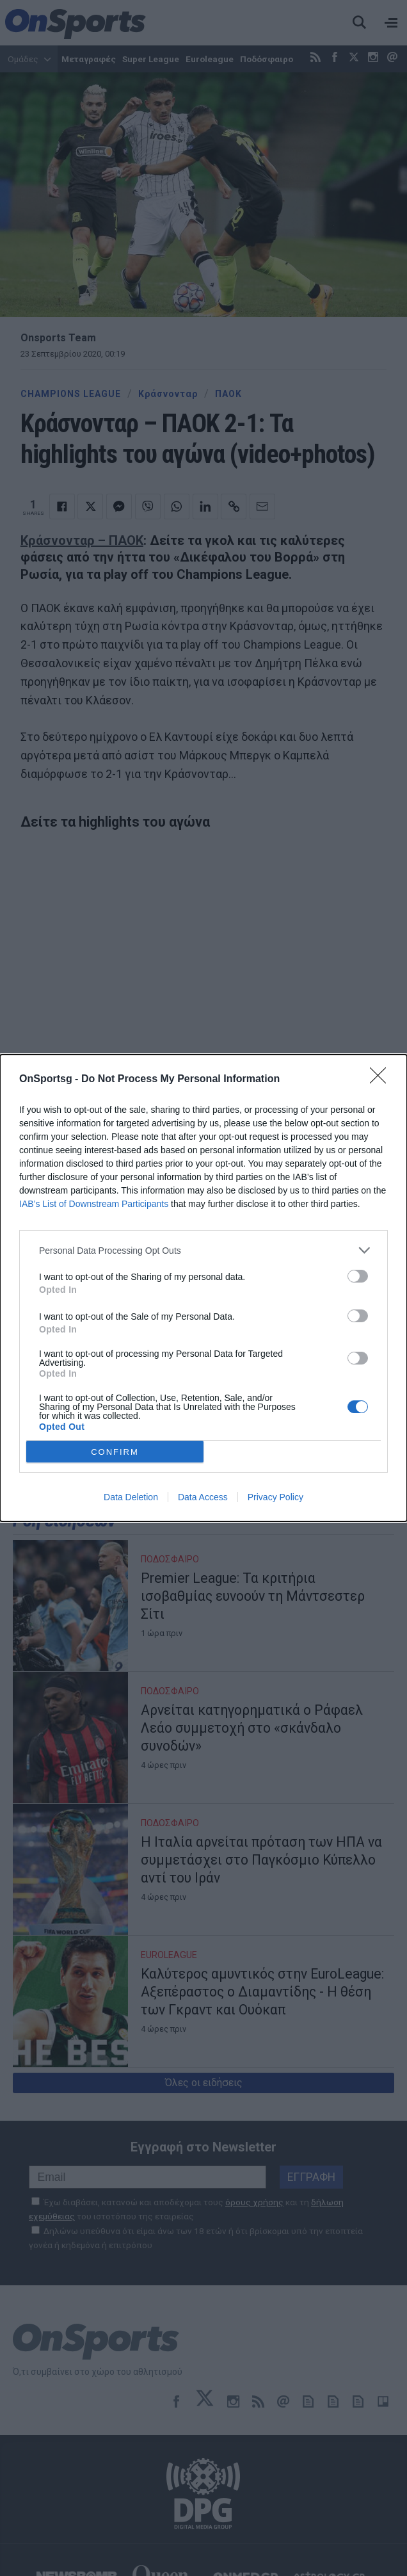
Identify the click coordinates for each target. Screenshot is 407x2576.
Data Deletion (131, 1497)
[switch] (357, 1276)
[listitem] (203, 1250)
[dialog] (203, 1288)
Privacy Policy (275, 1497)
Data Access (203, 1497)
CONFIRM (115, 1452)
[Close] (382, 1079)
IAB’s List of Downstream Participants (93, 1204)
